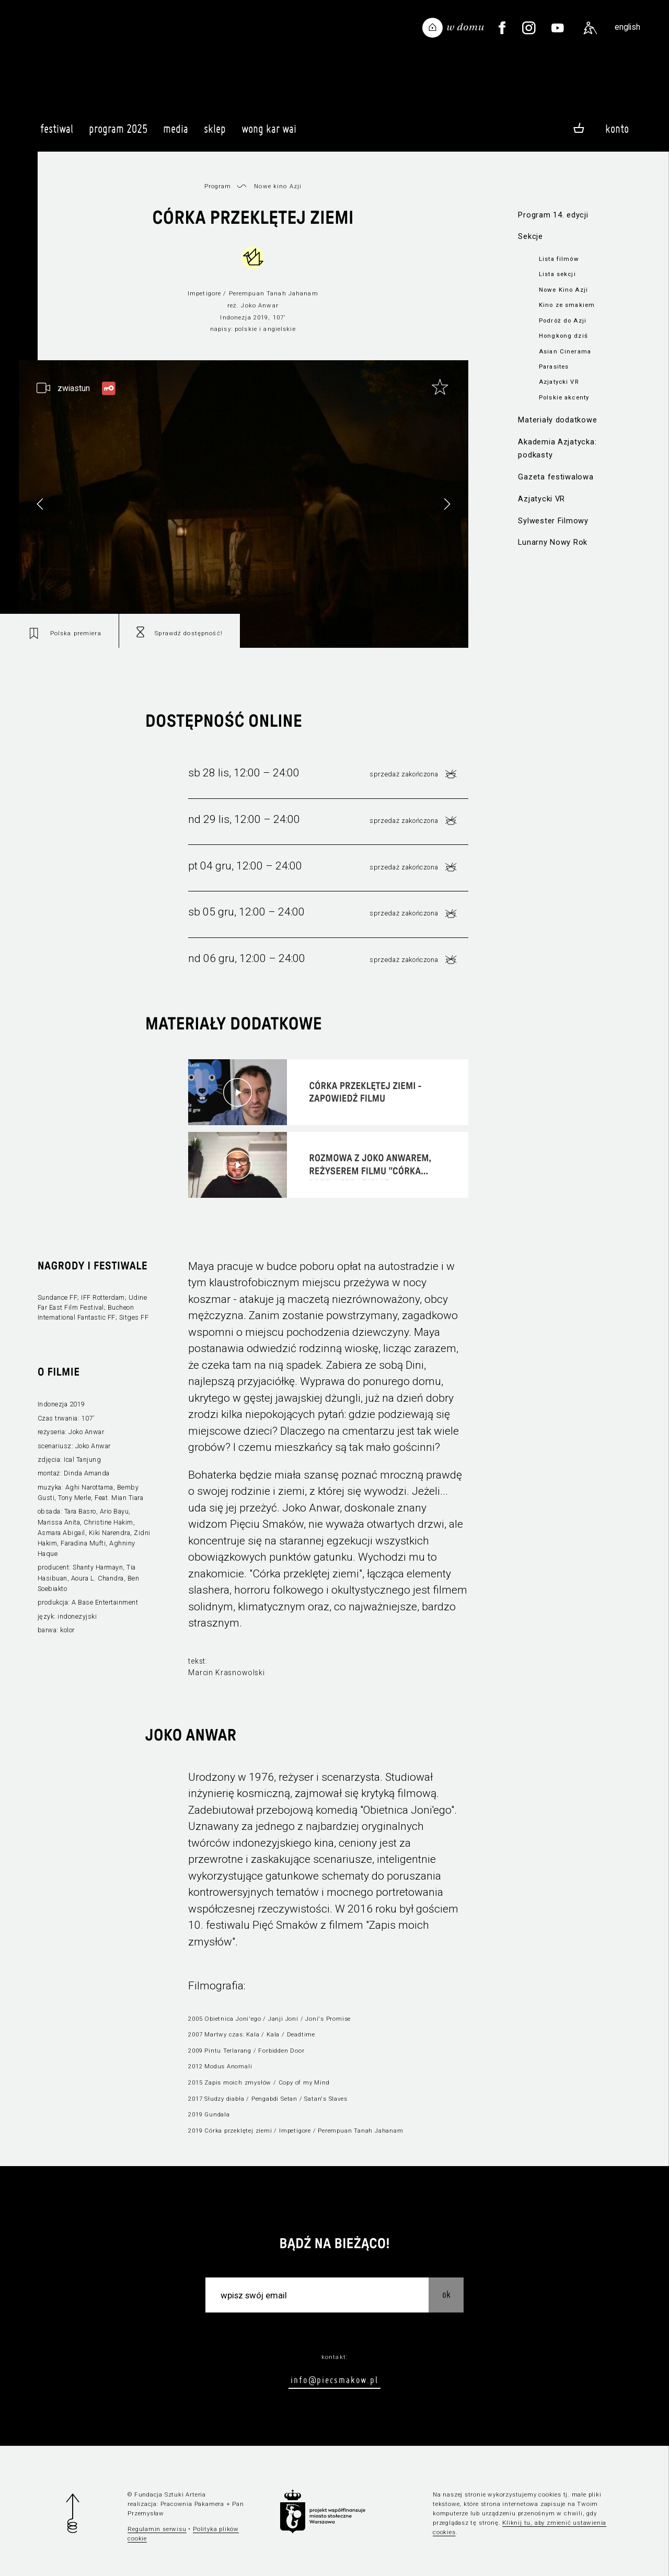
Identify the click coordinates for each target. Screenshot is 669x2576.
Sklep (215, 133)
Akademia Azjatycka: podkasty (557, 448)
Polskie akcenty (564, 397)
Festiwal (56, 133)
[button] (447, 504)
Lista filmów (559, 258)
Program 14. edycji (553, 215)
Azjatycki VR (559, 381)
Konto (617, 128)
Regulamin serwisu (157, 2529)
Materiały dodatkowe (557, 420)
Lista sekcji (557, 274)
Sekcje (530, 236)
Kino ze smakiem (567, 304)
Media (175, 133)
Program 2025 (118, 133)
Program (218, 186)
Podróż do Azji (562, 320)
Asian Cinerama (565, 351)
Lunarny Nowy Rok (552, 542)
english (627, 27)
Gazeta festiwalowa (555, 477)
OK (446, 2294)
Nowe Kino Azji (563, 289)
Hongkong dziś (563, 335)
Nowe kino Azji (278, 186)
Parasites (554, 366)
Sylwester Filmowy (553, 520)
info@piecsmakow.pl (334, 2379)
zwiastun (73, 388)
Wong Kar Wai (268, 133)
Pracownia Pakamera (192, 2504)
